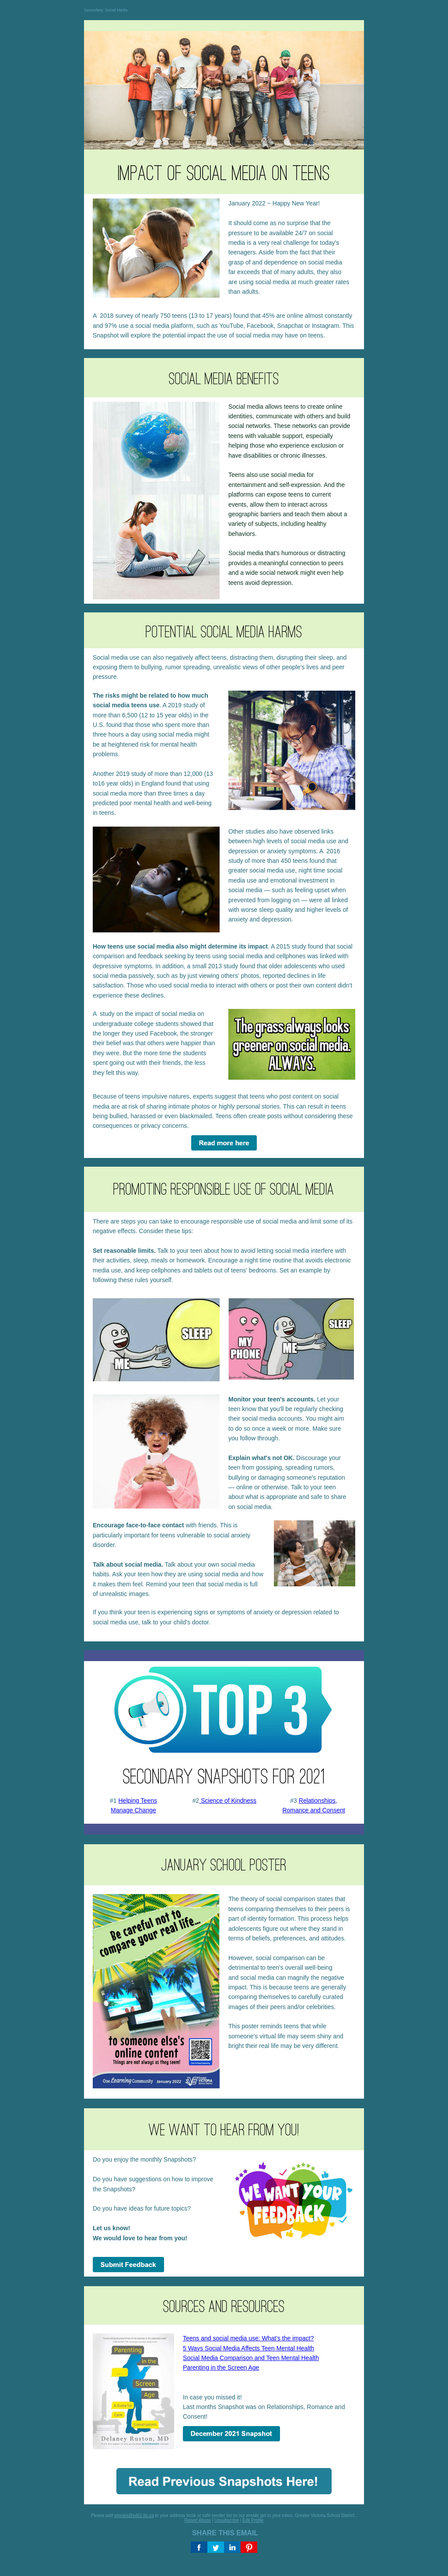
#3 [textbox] (313, 1805)
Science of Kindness (227, 1800)
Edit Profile (252, 2520)
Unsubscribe (226, 2520)
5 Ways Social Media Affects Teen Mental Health (248, 2348)
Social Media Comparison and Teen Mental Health (251, 2357)
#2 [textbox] (223, 1800)
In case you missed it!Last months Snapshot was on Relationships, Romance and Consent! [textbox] (264, 2377)
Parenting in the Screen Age (221, 2367)
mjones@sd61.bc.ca (134, 2515)
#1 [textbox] (133, 1805)
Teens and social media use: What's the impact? (248, 2338)
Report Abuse (198, 2520)
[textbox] (289, 247)
